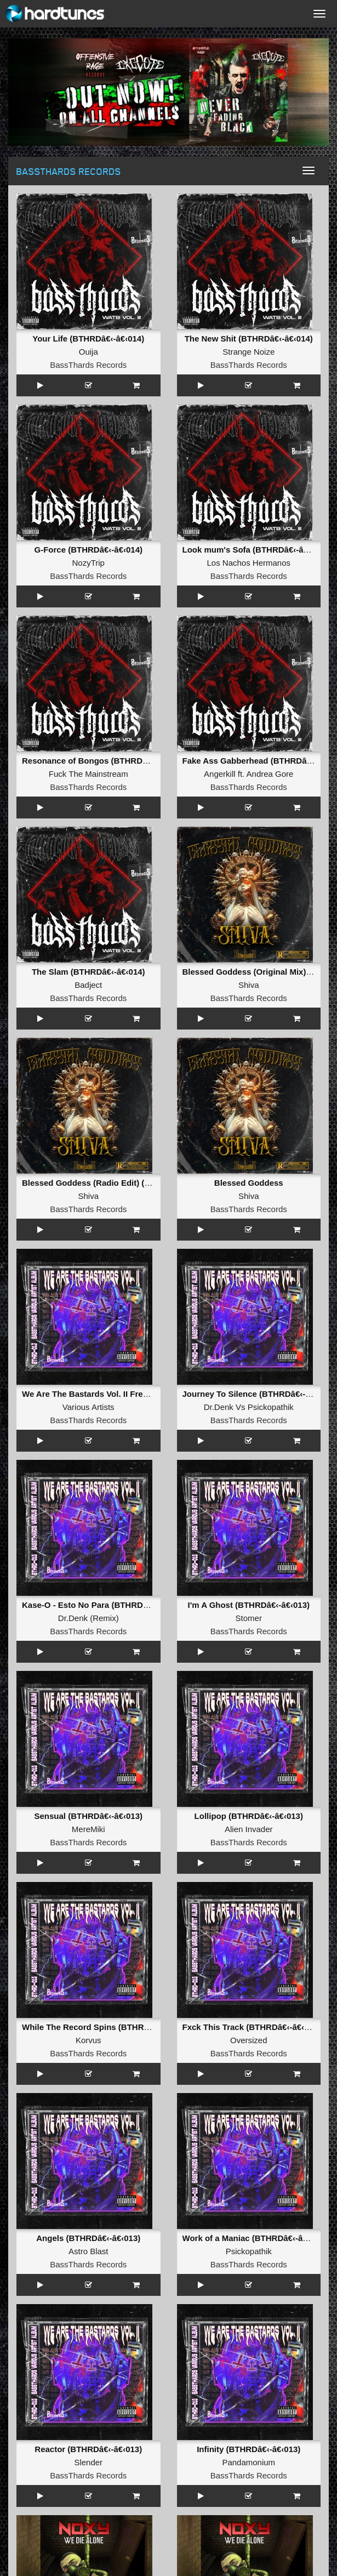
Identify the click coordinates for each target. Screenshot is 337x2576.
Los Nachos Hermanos (248, 562)
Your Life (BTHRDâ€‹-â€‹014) (88, 338)
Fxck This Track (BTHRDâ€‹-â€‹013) (251, 2027)
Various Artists (88, 1407)
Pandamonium (248, 2462)
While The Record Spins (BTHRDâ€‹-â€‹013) (107, 2027)
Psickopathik (271, 1407)
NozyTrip (88, 562)
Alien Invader (249, 1829)
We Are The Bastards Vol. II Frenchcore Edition (113, 1393)
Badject (88, 985)
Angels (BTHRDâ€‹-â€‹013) (88, 2238)
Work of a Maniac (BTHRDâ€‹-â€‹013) (254, 2238)
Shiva (248, 985)
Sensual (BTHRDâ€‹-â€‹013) (88, 1816)
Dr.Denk (218, 1407)
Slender (88, 2462)
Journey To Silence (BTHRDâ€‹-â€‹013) (258, 1393)
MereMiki (88, 1829)
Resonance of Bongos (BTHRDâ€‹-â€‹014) (103, 760)
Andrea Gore (270, 773)
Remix (104, 1618)
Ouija (88, 351)
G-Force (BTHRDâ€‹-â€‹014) (88, 549)
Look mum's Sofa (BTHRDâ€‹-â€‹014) (254, 549)
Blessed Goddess (248, 1182)
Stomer (249, 1618)
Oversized (248, 2040)
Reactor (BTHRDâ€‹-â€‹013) (88, 2449)
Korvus (88, 2040)
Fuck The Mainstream (88, 773)
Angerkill (220, 773)
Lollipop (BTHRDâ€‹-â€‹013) (249, 1816)
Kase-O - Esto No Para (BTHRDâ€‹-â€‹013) (104, 1605)
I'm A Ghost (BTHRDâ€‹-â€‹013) (249, 1605)
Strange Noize (248, 351)
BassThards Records (88, 364)
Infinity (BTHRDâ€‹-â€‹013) (248, 2449)
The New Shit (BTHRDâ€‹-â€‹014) (249, 338)
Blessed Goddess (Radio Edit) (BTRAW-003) (107, 1182)
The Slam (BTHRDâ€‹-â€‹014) (88, 971)
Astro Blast (88, 2251)
